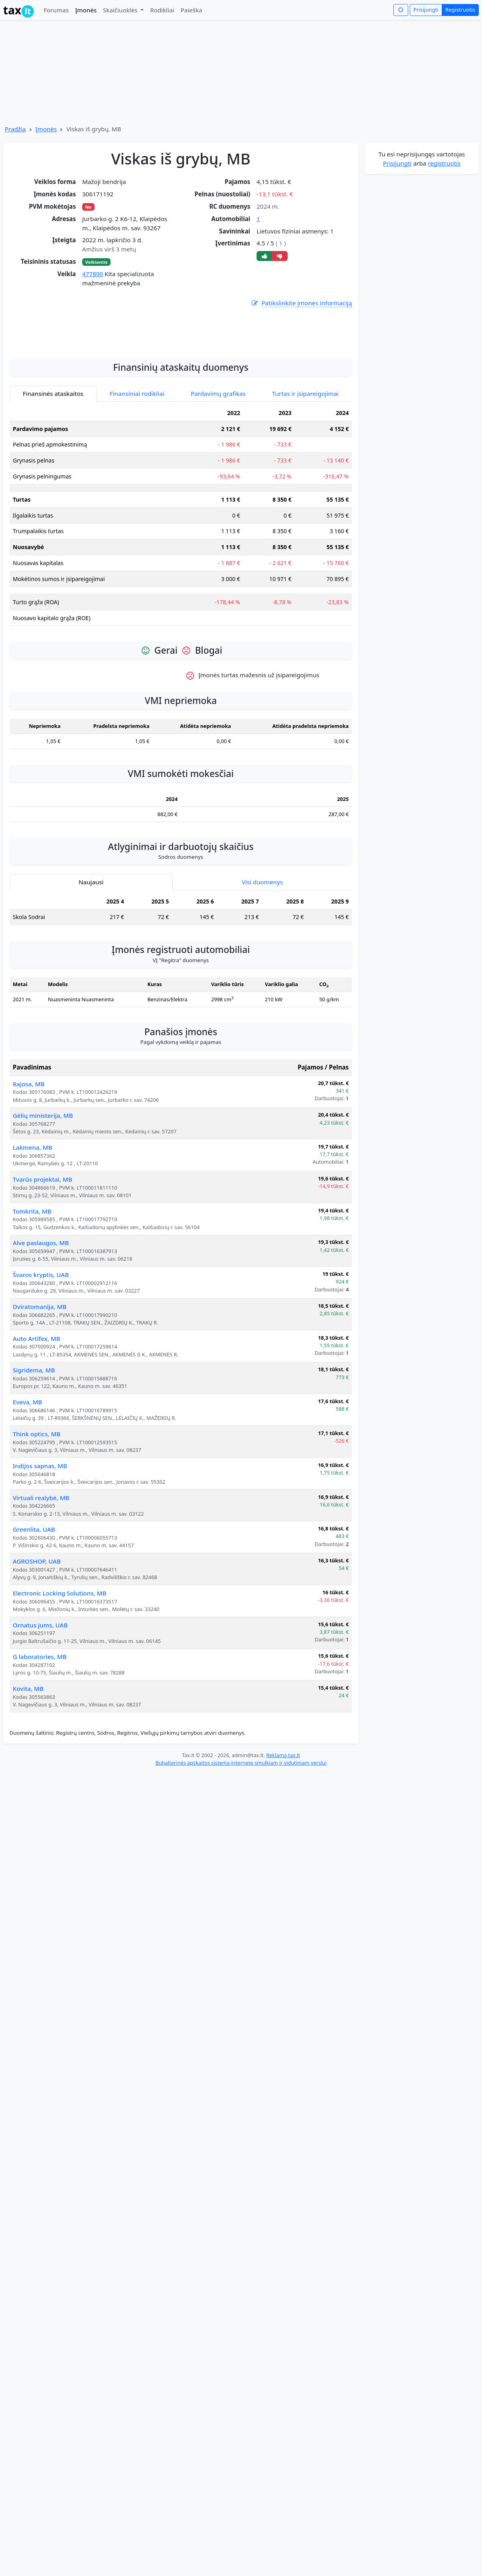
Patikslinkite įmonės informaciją (301, 303)
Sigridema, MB (34, 1446)
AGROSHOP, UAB (37, 1637)
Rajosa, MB (29, 1160)
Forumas (56, 10)
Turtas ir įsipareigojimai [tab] (305, 470)
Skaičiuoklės (121, 10)
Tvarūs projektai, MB (42, 1255)
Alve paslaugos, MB (41, 1319)
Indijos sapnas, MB (40, 1542)
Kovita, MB (28, 1765)
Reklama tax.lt (283, 1831)
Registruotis (460, 9)
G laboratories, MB (40, 1733)
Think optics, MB (37, 1510)
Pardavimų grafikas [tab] (218, 470)
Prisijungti (426, 9)
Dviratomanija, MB (40, 1383)
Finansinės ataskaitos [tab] (53, 470)
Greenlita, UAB (34, 1605)
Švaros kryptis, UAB (41, 1351)
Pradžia (15, 129)
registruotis (444, 163)
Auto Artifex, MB (36, 1415)
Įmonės (86, 10)
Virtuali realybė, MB (41, 1574)
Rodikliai (162, 10)
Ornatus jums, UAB (40, 1701)
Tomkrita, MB (32, 1287)
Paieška (191, 10)
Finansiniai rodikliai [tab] (137, 470)
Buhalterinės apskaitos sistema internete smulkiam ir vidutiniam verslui (240, 1839)
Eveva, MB (27, 1478)
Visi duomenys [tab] (262, 958)
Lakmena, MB (32, 1224)
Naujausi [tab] (91, 958)
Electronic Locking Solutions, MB (60, 1669)
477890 (92, 274)
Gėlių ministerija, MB (43, 1192)
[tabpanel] (181, 594)
